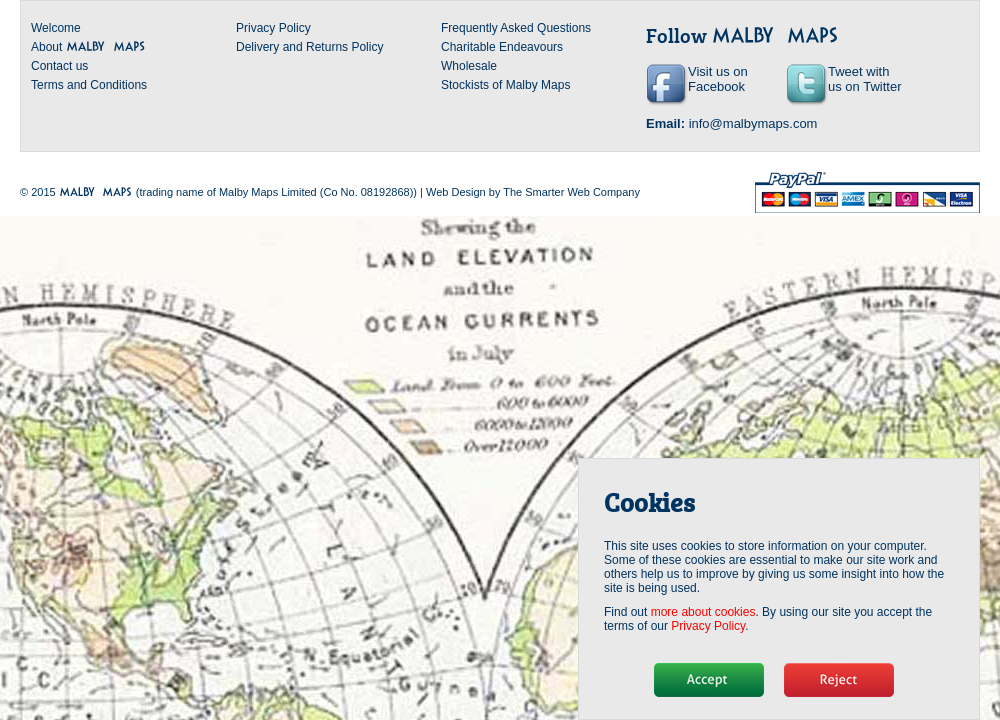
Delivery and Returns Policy (309, 47)
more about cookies (703, 612)
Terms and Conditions (89, 85)
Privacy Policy (273, 28)
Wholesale (469, 66)
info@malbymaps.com (753, 123)
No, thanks (839, 680)
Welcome (56, 28)
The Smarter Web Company (571, 192)
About (88, 47)
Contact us (59, 66)
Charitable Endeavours (502, 47)
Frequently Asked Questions (516, 28)
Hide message (709, 680)
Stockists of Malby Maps (505, 85)
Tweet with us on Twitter (864, 79)
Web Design (456, 192)
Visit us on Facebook (718, 79)
